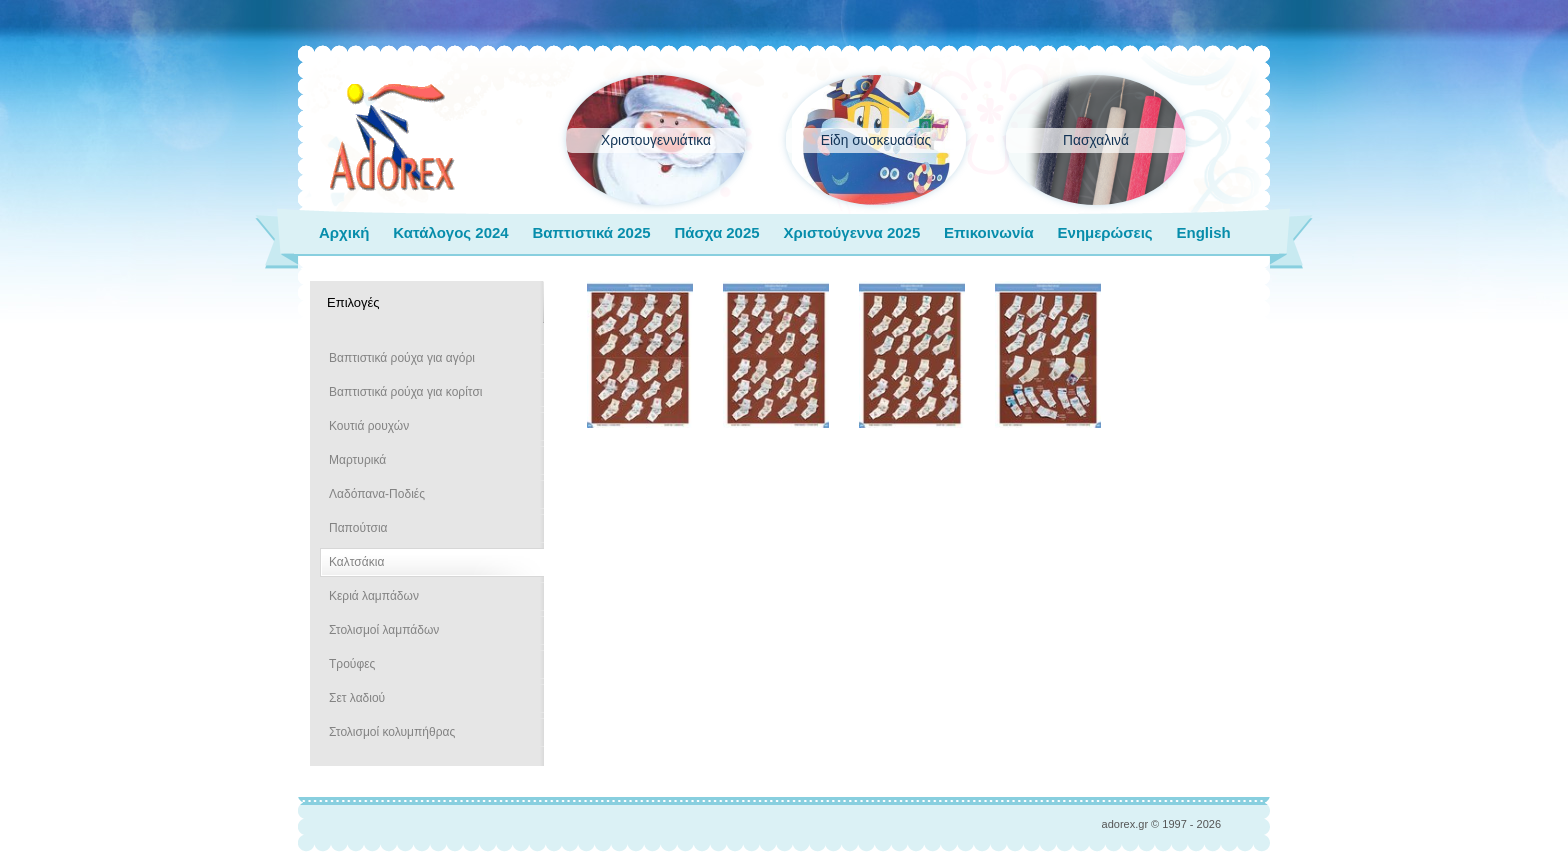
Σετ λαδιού (357, 698)
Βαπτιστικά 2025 (591, 232)
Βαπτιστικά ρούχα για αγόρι (402, 358)
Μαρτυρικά (357, 460)
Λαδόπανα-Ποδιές (377, 494)
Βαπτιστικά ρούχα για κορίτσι (405, 392)
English (1203, 232)
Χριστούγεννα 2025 (851, 232)
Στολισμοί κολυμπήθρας (392, 732)
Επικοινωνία (989, 232)
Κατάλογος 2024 (450, 232)
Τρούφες (352, 664)
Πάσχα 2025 (716, 232)
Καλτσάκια (356, 562)
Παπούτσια (358, 528)
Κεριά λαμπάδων (374, 596)
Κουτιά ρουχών (369, 426)
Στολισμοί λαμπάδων (384, 630)
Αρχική (344, 232)
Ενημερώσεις (1105, 232)
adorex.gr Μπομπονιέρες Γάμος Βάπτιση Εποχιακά (392, 138)
